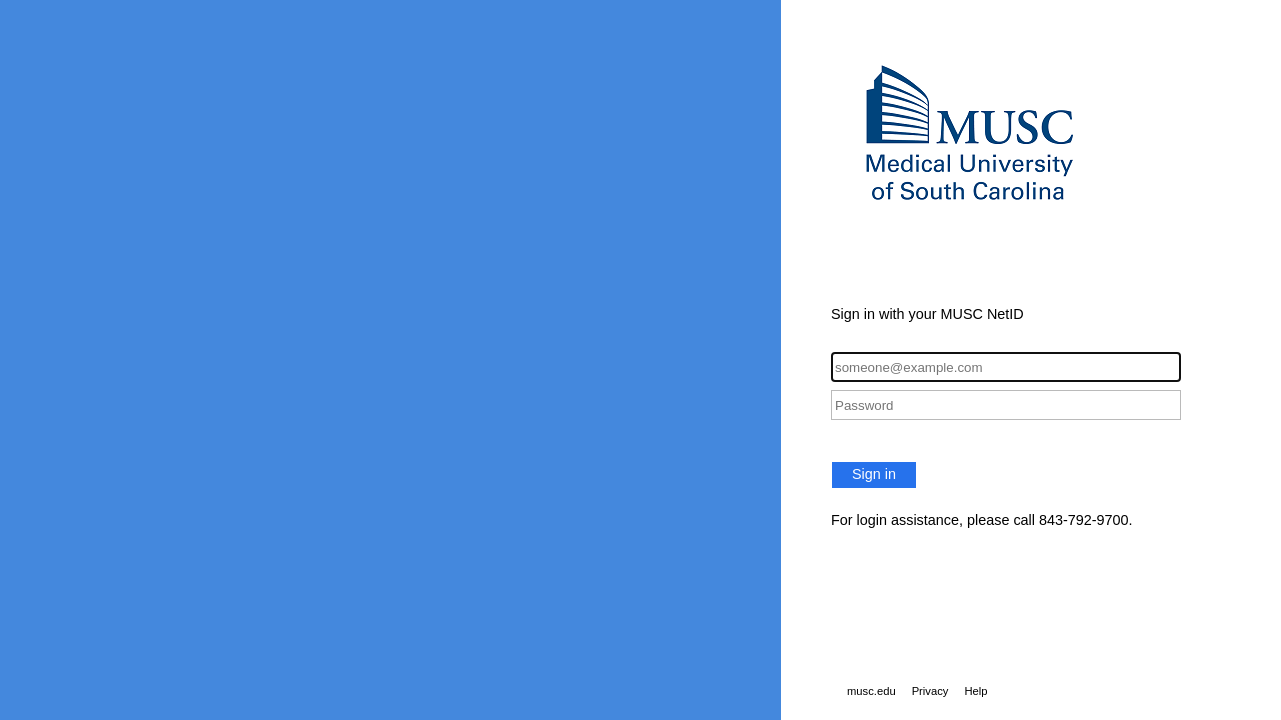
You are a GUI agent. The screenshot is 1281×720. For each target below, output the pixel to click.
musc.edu (871, 691)
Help (975, 691)
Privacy (930, 691)
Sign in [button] (874, 474)
